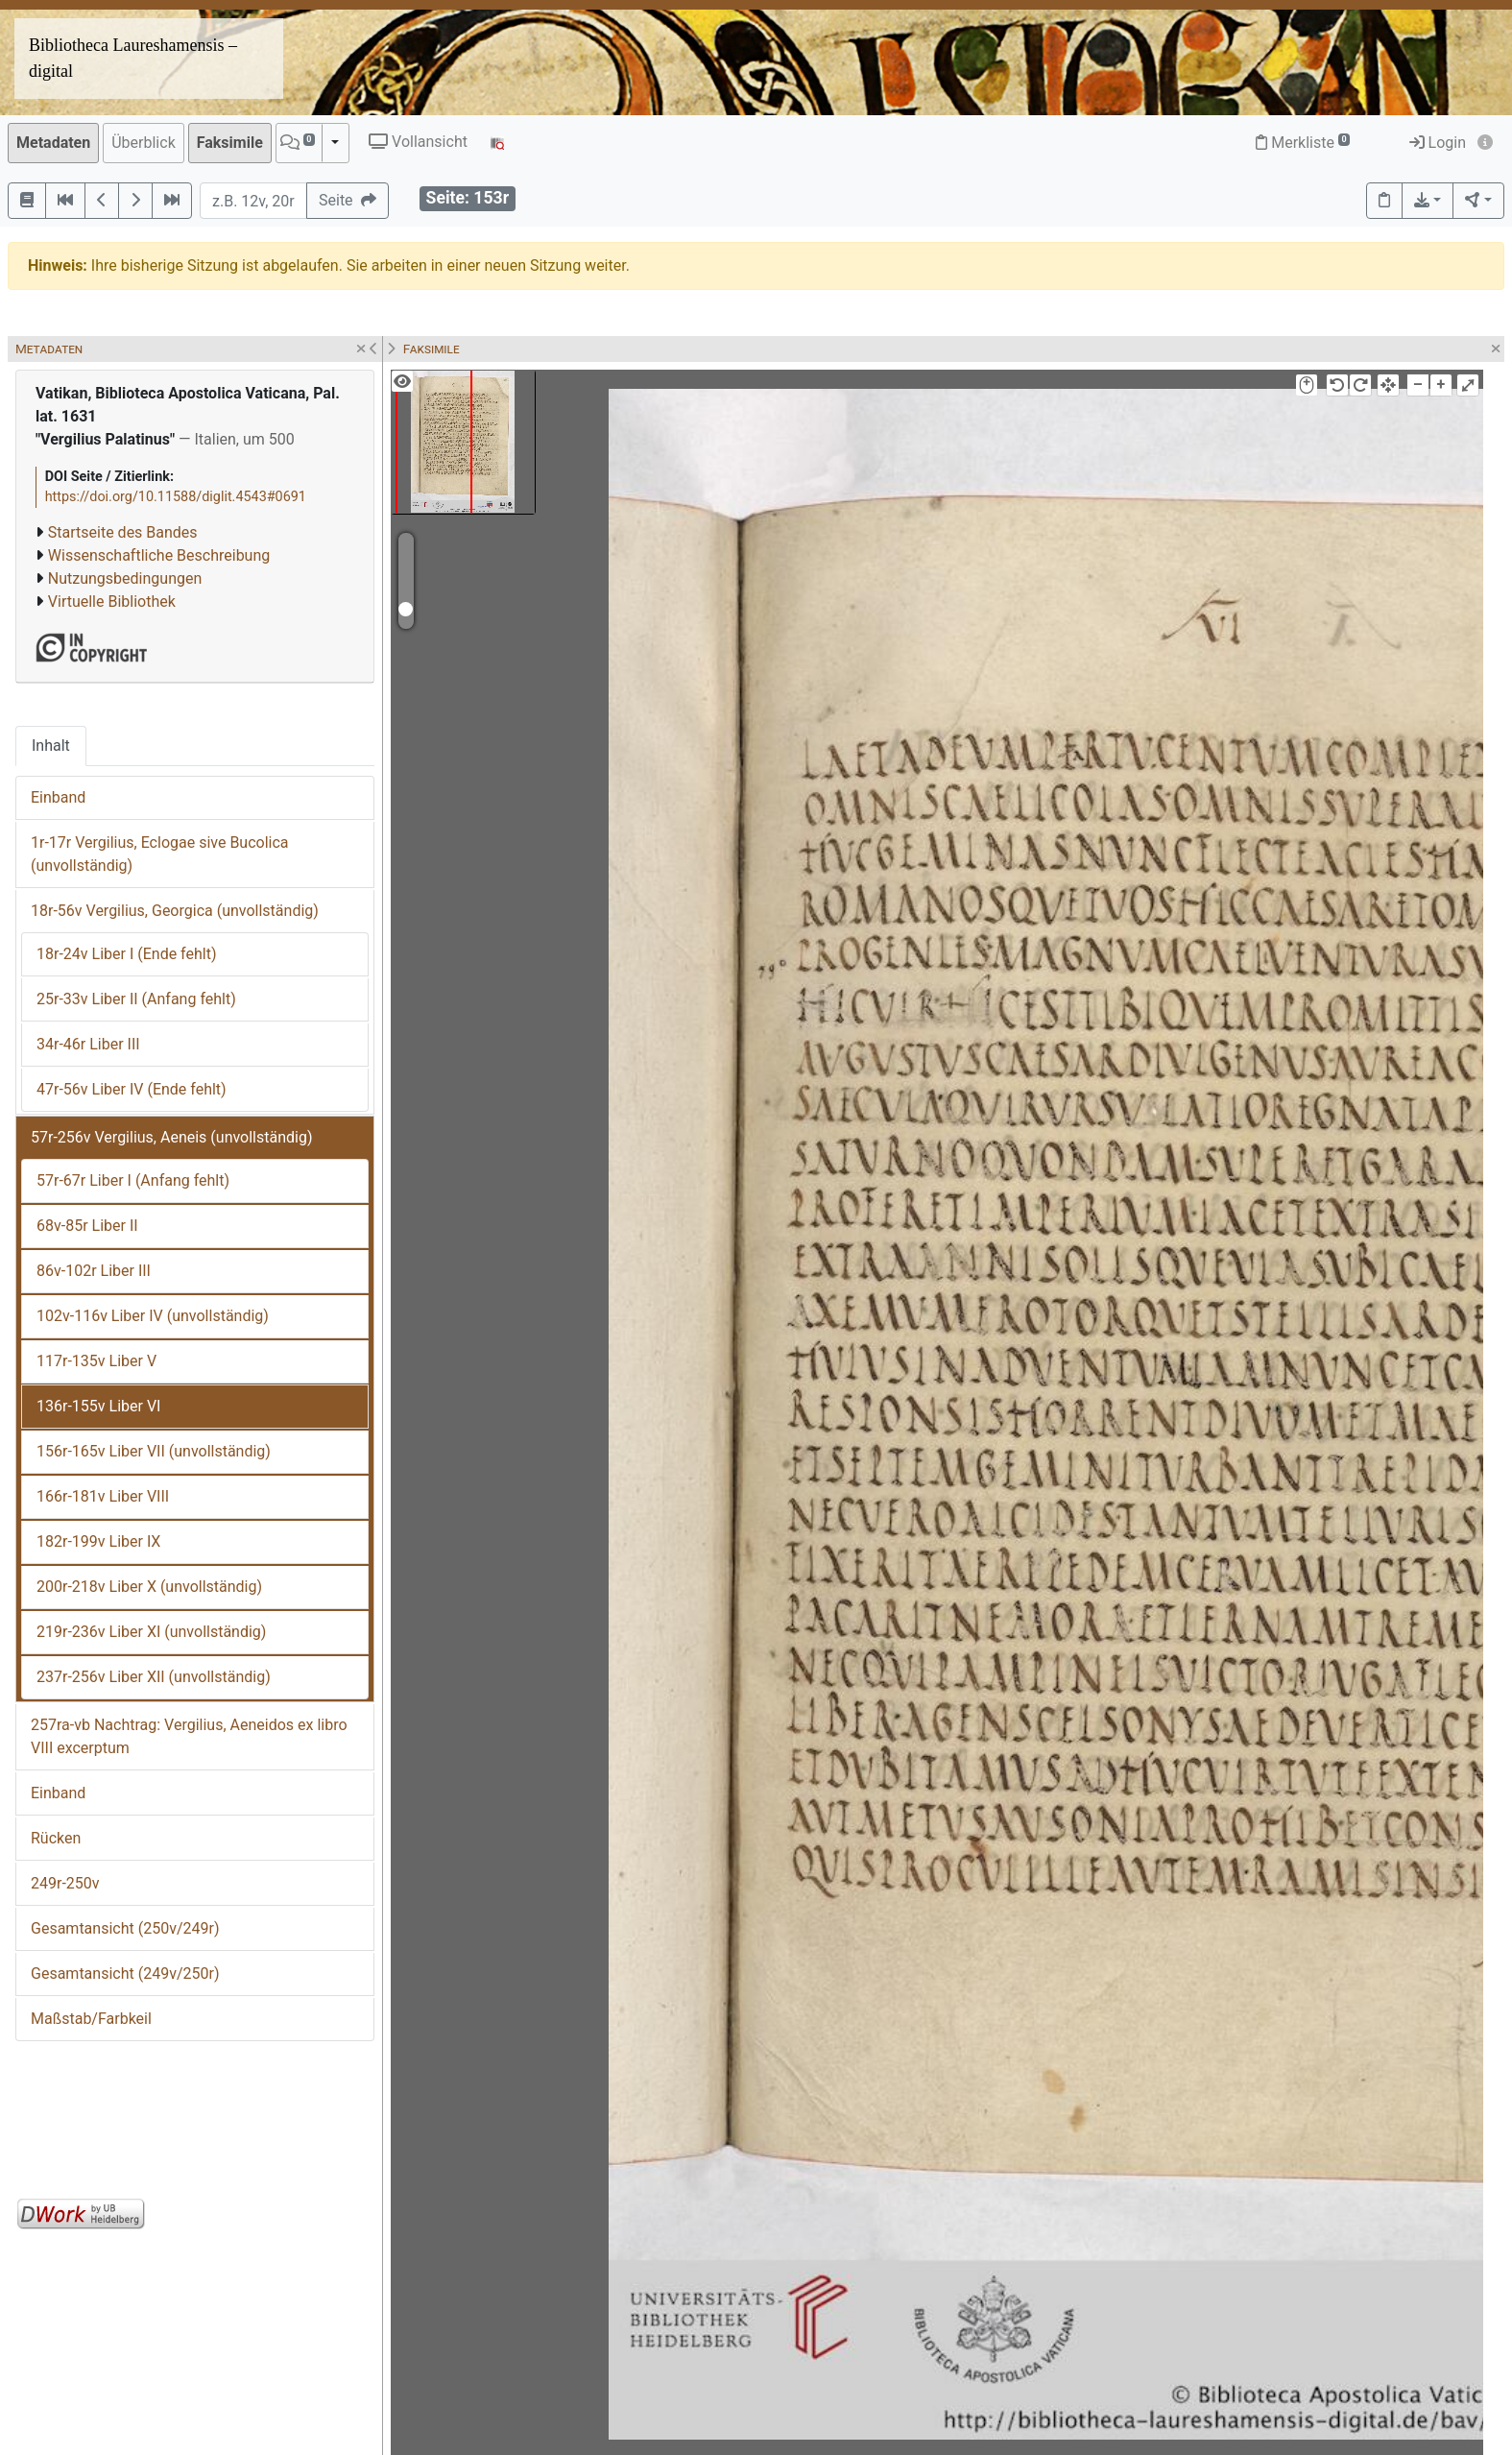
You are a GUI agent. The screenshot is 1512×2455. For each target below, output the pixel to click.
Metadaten (53, 142)
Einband (58, 797)
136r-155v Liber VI (98, 1406)
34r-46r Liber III (88, 1044)
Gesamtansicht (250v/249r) (125, 1928)
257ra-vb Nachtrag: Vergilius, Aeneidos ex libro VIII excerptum (189, 1736)
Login (1437, 142)
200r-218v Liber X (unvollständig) (149, 1586)
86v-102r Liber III (93, 1271)
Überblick (143, 142)
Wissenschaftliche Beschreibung (159, 555)
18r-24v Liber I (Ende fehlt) (126, 954)
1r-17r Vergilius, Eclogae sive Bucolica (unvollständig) (160, 854)
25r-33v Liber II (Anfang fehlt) (136, 999)
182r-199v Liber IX (98, 1541)
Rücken (56, 1838)
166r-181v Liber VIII (102, 1496)
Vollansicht (418, 141)
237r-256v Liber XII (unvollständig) (153, 1677)
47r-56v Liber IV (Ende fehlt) (131, 1089)
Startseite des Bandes (123, 532)
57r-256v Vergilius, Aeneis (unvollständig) (172, 1137)
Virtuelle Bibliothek (112, 601)
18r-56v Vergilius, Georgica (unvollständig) (175, 911)
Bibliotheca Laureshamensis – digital (133, 58)
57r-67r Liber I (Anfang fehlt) (132, 1180)
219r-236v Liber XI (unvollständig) (151, 1632)
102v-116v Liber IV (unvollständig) (152, 1316)
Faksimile (230, 142)
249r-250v (65, 1883)
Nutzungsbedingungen (125, 578)
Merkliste (1303, 142)
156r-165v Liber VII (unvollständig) (153, 1451)
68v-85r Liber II (87, 1225)
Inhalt (51, 745)
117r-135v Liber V (96, 1361)
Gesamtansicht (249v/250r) (125, 1973)
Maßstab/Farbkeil (91, 2019)
